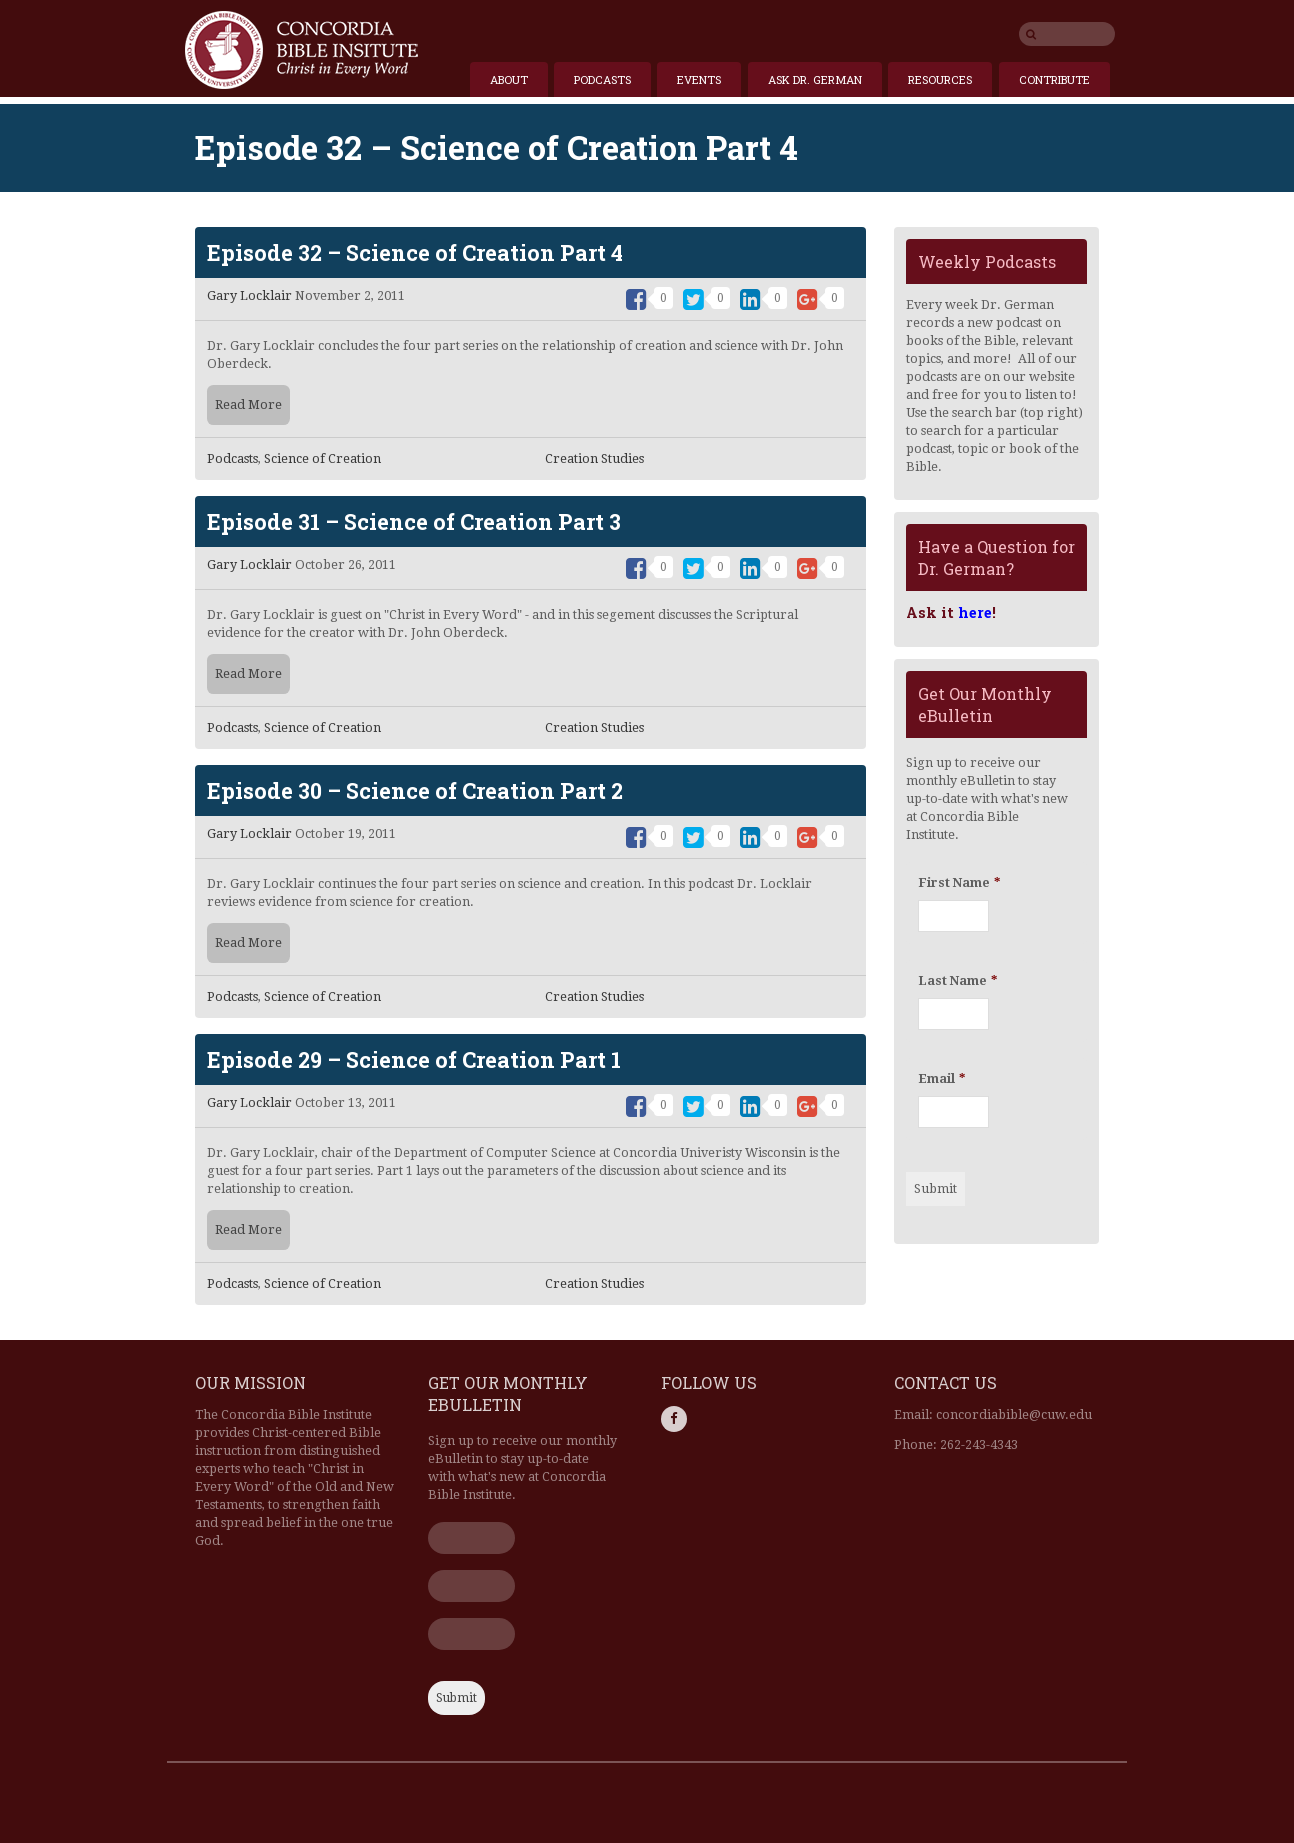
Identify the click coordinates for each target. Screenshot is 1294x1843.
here (975, 612)
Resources (940, 79)
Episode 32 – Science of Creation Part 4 (415, 252)
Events (699, 79)
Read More (248, 404)
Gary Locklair (249, 295)
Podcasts (602, 79)
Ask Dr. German (815, 79)
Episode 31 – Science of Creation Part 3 (414, 521)
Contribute (1054, 79)
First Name (959, 882)
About (509, 79)
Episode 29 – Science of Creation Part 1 (414, 1059)
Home (301, 50)
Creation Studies (594, 458)
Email (941, 1078)
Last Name (957, 980)
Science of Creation (322, 458)
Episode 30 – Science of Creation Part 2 (415, 790)
